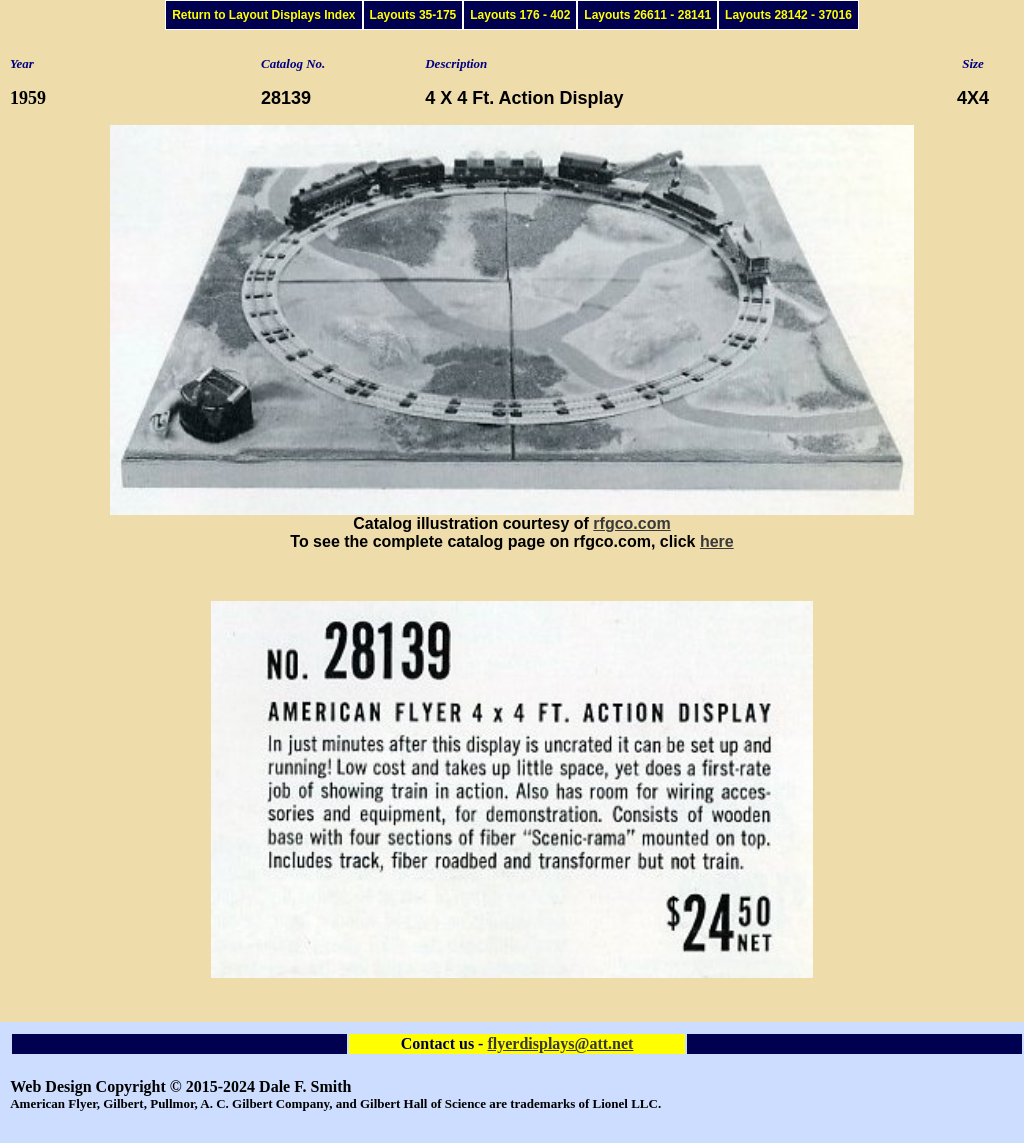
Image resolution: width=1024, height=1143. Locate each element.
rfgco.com (631, 523)
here (717, 541)
